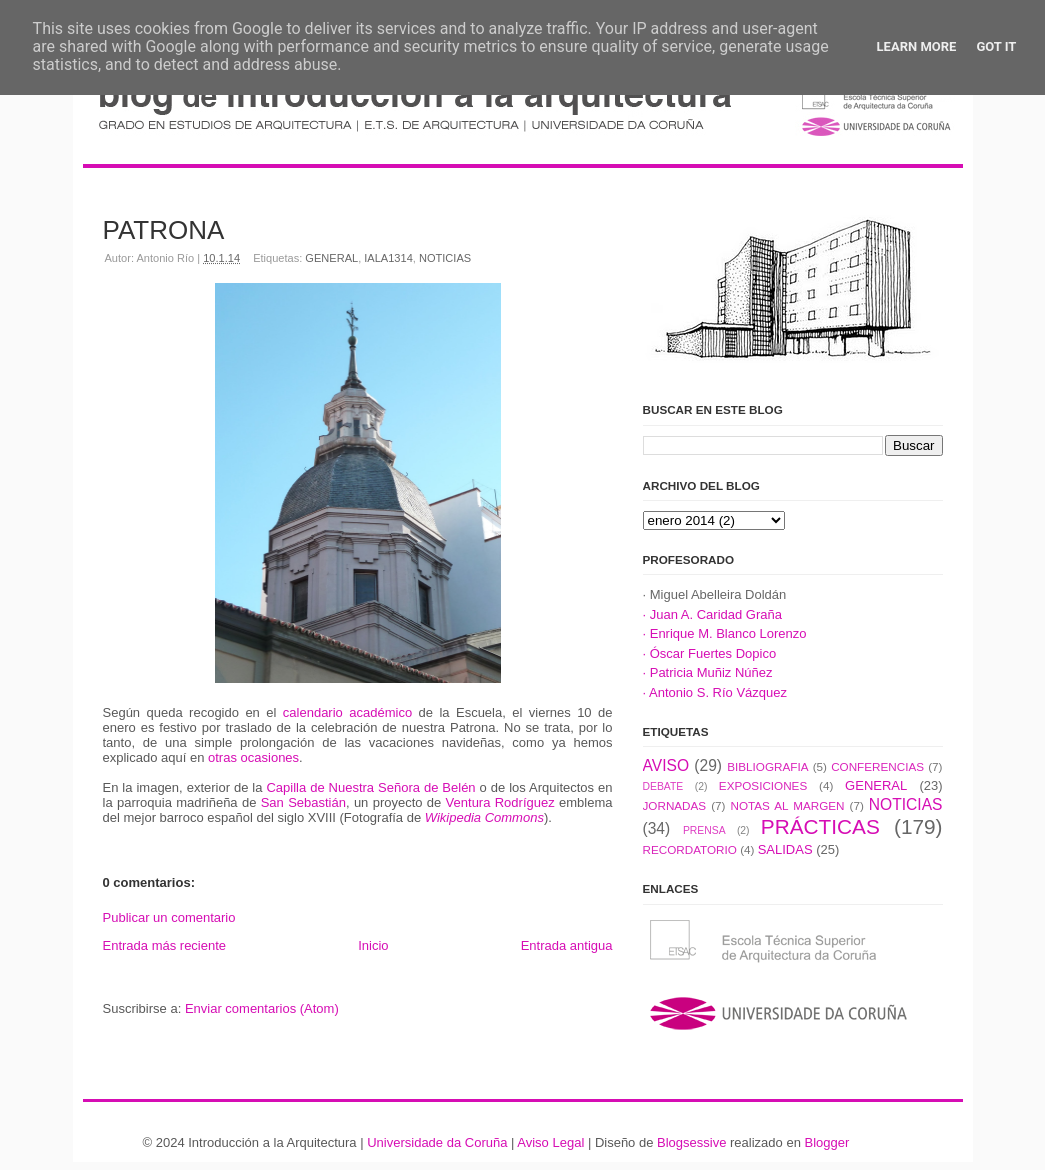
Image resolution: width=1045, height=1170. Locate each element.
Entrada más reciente (165, 945)
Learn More (917, 46)
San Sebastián (303, 802)
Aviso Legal (550, 1142)
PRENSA (704, 830)
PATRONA (164, 230)
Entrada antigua (567, 945)
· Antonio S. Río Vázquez (715, 692)
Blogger (826, 1142)
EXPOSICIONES (763, 785)
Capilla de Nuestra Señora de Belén (370, 787)
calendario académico (347, 712)
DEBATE (663, 786)
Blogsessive (691, 1142)
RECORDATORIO (690, 849)
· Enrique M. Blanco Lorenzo (725, 633)
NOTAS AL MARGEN (788, 805)
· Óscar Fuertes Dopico (710, 653)
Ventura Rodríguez (500, 802)
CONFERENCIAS (877, 766)
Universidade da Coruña (437, 1142)
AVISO (666, 765)
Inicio (373, 945)
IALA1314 (388, 258)
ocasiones (270, 757)
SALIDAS (785, 849)
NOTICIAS (445, 258)
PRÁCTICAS (820, 826)
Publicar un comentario (169, 917)
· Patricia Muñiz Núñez (708, 672)
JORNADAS (675, 805)
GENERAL (331, 258)
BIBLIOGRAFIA (767, 766)
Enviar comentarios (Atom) (262, 1008)
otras (222, 757)
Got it (996, 46)
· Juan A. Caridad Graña (712, 614)
